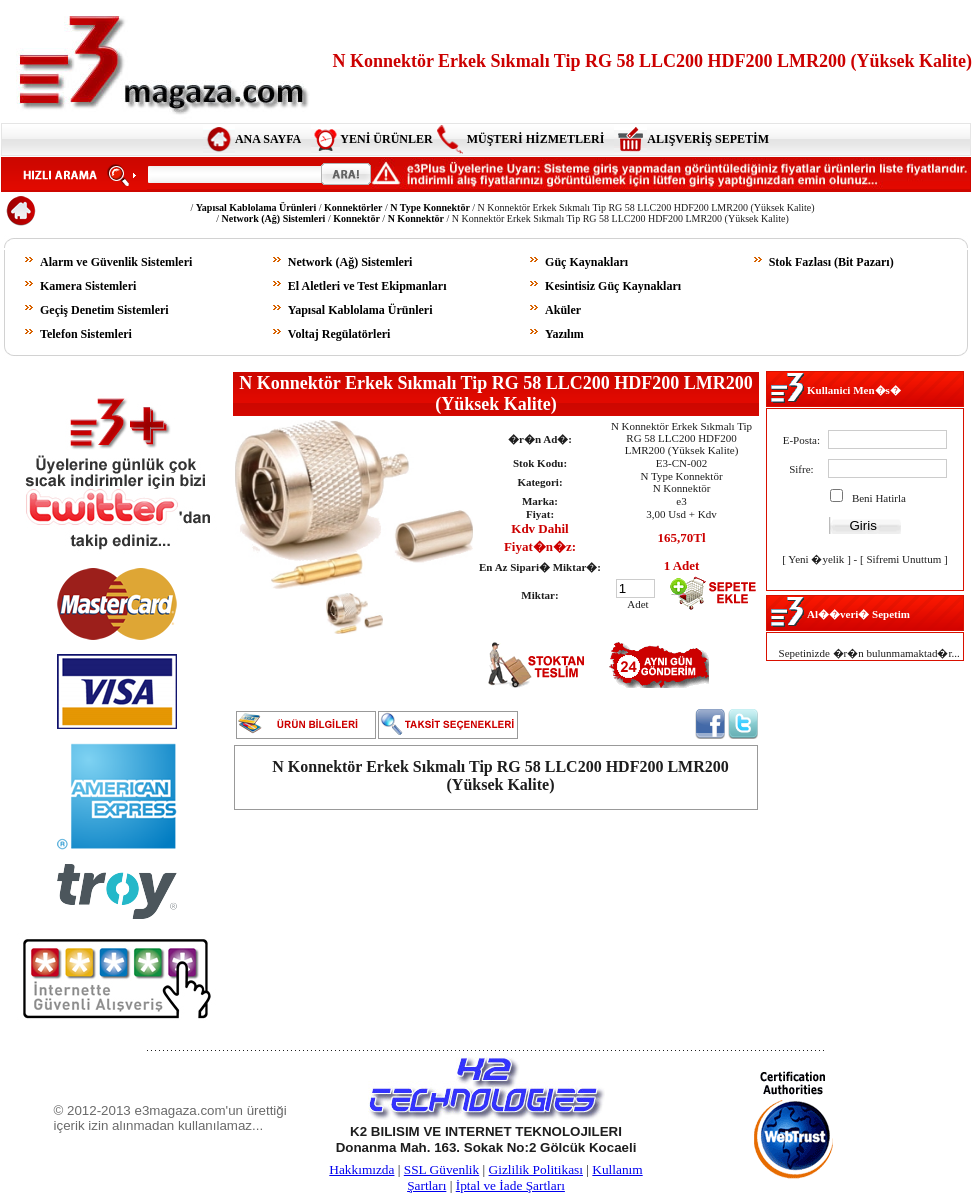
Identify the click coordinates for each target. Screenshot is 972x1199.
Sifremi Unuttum (903, 559)
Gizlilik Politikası (536, 1169)
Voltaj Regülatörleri (339, 334)
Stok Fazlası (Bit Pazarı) (831, 262)
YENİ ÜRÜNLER (386, 139)
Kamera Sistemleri (88, 286)
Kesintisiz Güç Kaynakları (613, 286)
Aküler (563, 310)
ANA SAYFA (268, 139)
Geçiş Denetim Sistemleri (104, 310)
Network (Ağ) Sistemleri (350, 262)
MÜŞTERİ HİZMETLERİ (536, 139)
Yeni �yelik (816, 559)
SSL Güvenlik (441, 1169)
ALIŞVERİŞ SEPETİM (708, 139)
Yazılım (564, 334)
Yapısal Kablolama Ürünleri (360, 310)
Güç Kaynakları (586, 262)
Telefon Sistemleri (86, 334)
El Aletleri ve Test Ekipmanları (367, 286)
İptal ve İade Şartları (510, 1185)
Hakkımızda (361, 1169)
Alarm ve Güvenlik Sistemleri (116, 262)
